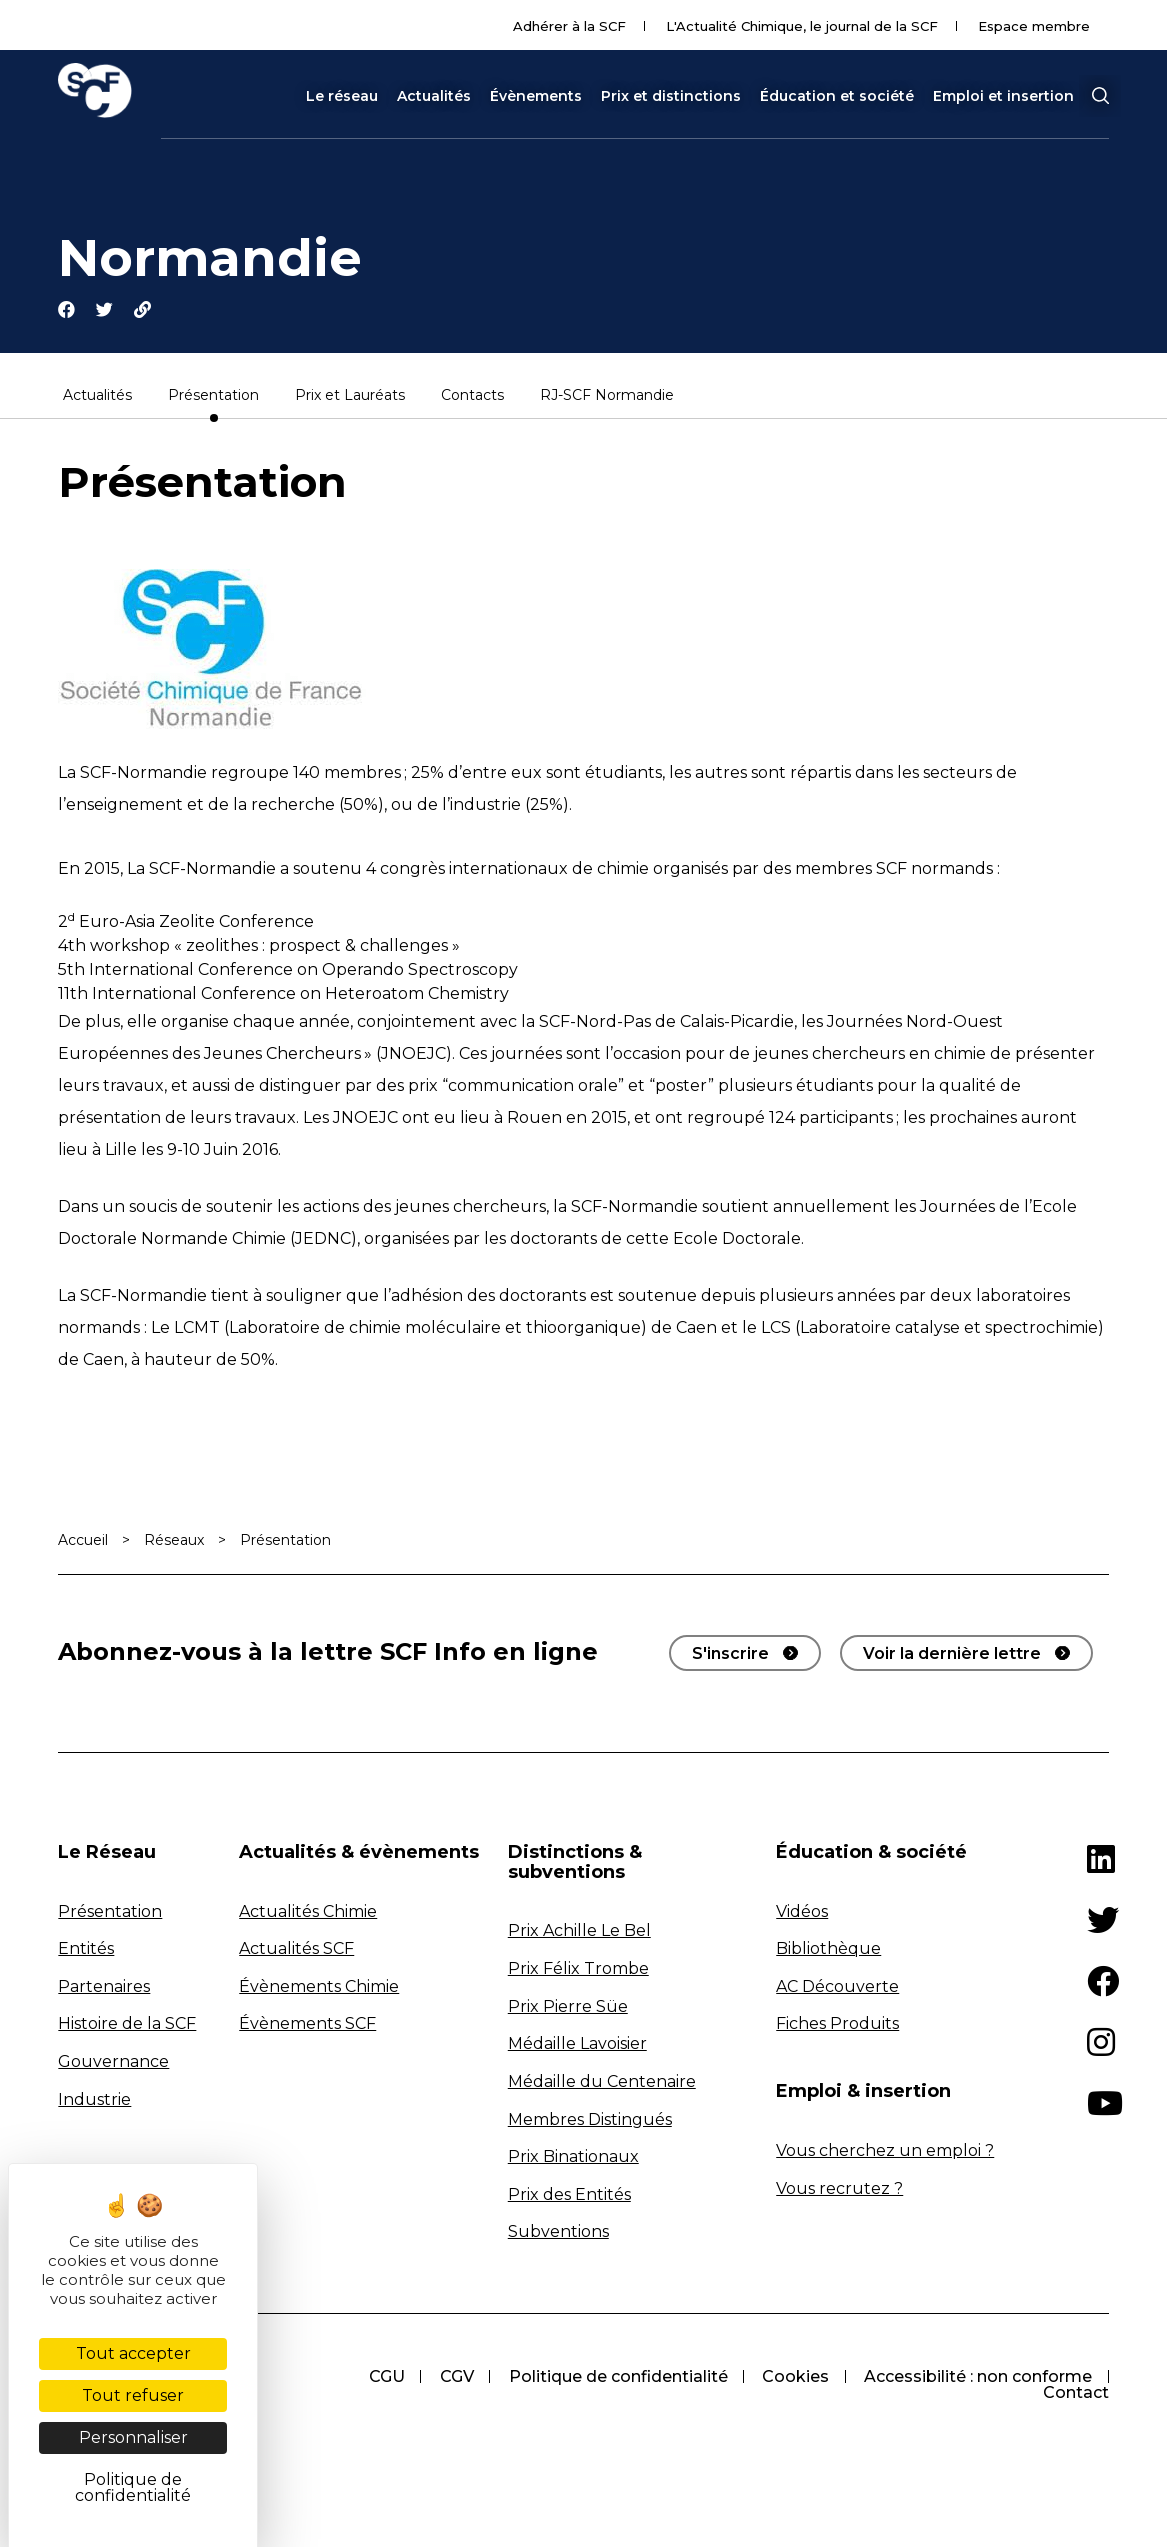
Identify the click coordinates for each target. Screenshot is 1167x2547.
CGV (453, 2378)
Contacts (472, 398)
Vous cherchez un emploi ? (885, 2152)
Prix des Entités (569, 2195)
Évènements (536, 96)
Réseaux (174, 1542)
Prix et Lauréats (350, 398)
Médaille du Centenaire (602, 2083)
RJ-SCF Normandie (607, 398)
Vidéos (802, 1912)
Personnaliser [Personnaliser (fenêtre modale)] (133, 2437)
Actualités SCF (296, 1950)
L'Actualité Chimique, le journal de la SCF (802, 26)
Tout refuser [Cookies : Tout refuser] (133, 2395)
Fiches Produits (837, 2025)
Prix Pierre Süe (568, 2007)
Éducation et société (837, 96)
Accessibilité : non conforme (978, 2378)
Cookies (794, 2378)
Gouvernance (113, 2063)
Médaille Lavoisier (577, 2045)
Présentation (213, 398)
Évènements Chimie (319, 1988)
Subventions (558, 2233)
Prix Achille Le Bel (579, 1932)
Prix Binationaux (573, 2158)
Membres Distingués (590, 2120)
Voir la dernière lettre (952, 1655)
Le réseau (342, 96)
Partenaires (104, 1988)
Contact (1076, 2394)
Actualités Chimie (308, 1912)
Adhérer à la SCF (569, 26)
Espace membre (1034, 26)
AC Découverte (837, 1988)
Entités (86, 1950)
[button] (1100, 96)
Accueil (83, 1542)
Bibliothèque (828, 1950)
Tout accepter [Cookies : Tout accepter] (133, 2353)
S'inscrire (730, 1655)
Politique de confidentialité (615, 2378)
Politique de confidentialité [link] (133, 2487)
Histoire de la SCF (127, 2025)
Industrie (94, 2100)
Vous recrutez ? (839, 2189)
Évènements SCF (307, 2025)
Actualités (434, 96)
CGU (382, 2378)
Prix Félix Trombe (578, 1970)
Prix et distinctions (671, 96)
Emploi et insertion (1003, 96)
